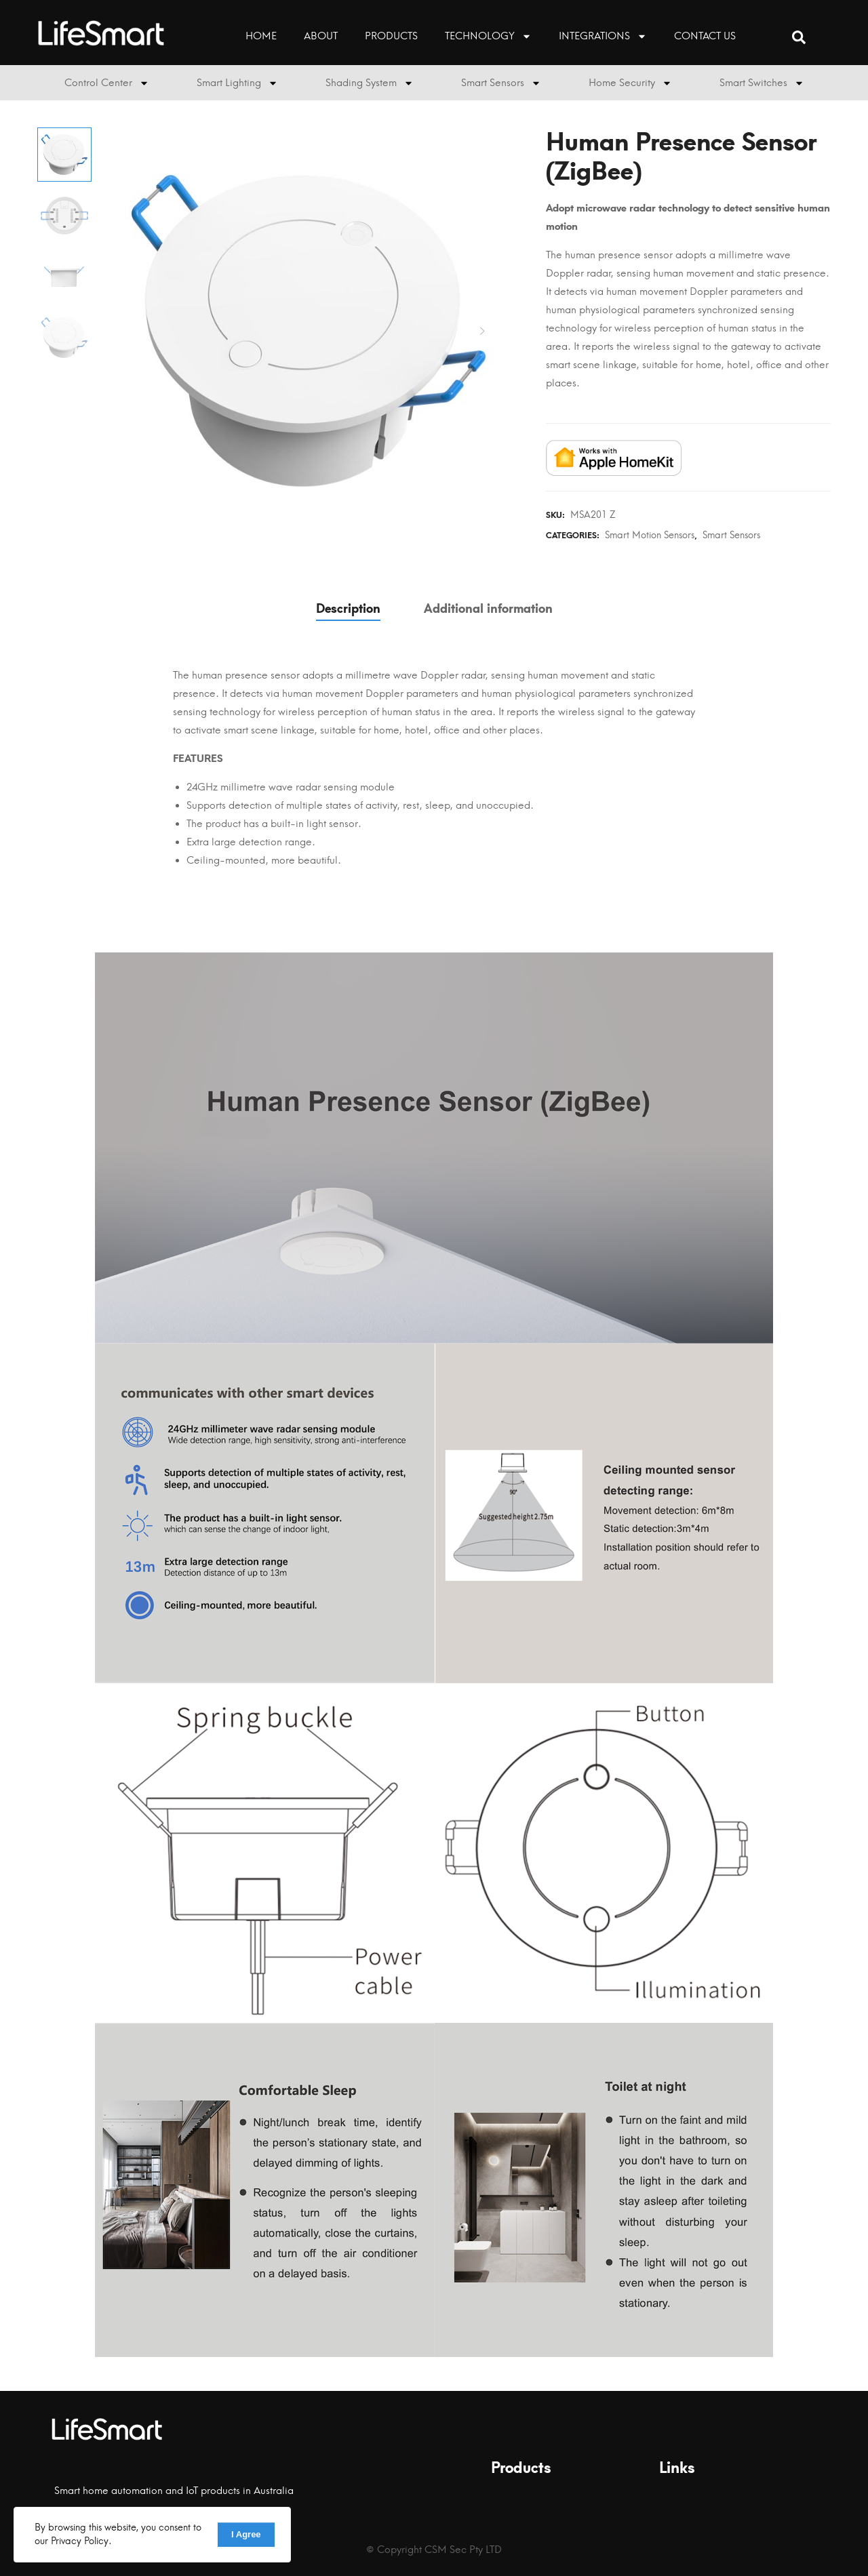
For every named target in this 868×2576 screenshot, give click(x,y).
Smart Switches (761, 83)
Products (391, 36)
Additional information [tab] (488, 608)
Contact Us (705, 36)
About (321, 36)
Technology (488, 36)
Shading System (370, 83)
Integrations (603, 36)
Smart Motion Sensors (649, 535)
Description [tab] (348, 608)
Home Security (630, 83)
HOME (261, 36)
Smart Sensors (501, 83)
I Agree (246, 2534)
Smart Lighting (237, 83)
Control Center (106, 83)
